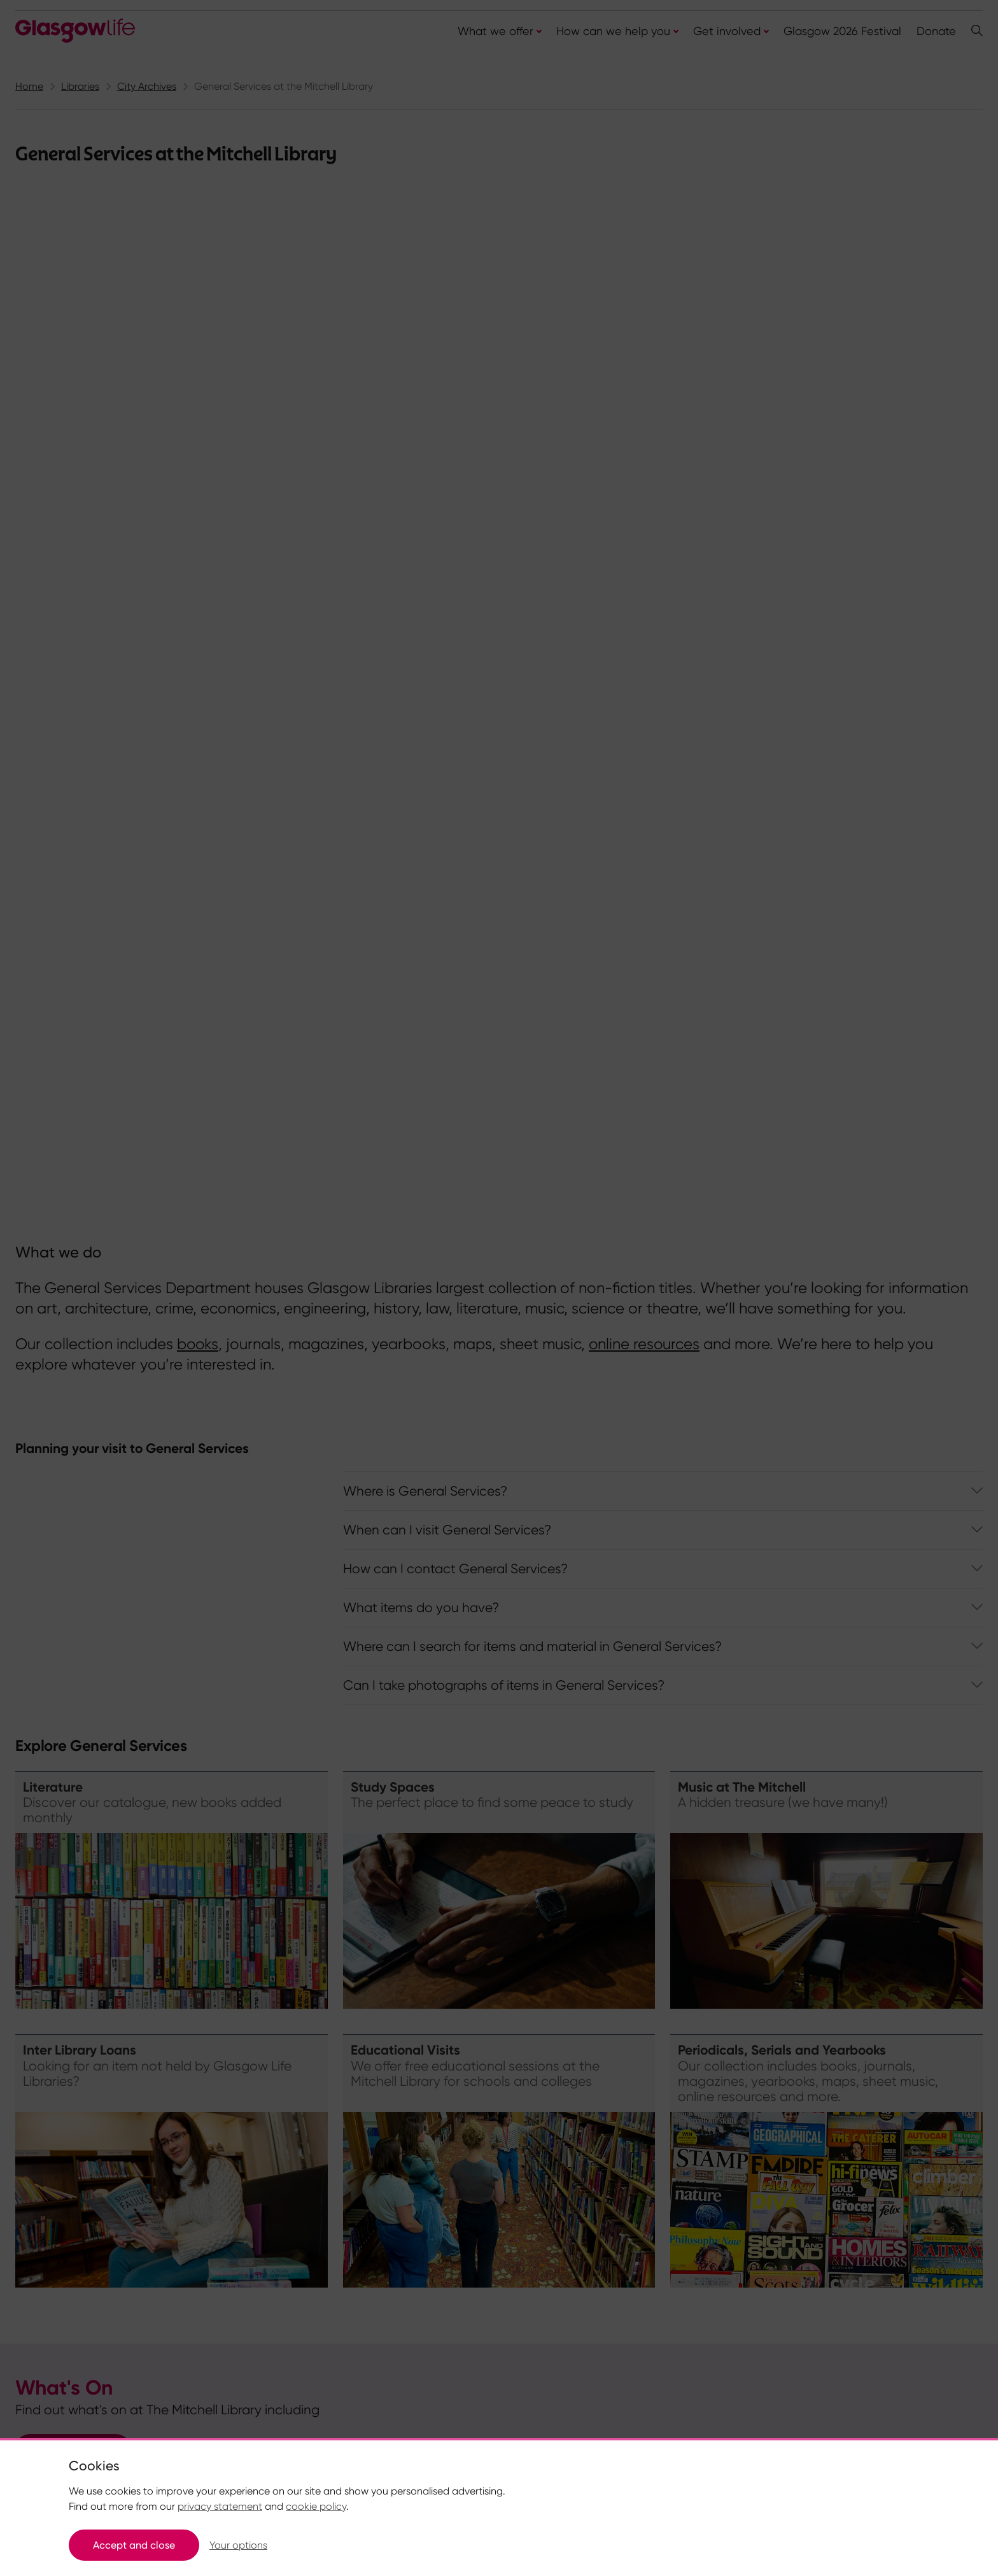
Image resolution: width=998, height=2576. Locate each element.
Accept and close (134, 2545)
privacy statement (220, 2506)
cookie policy (316, 2506)
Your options (238, 2545)
